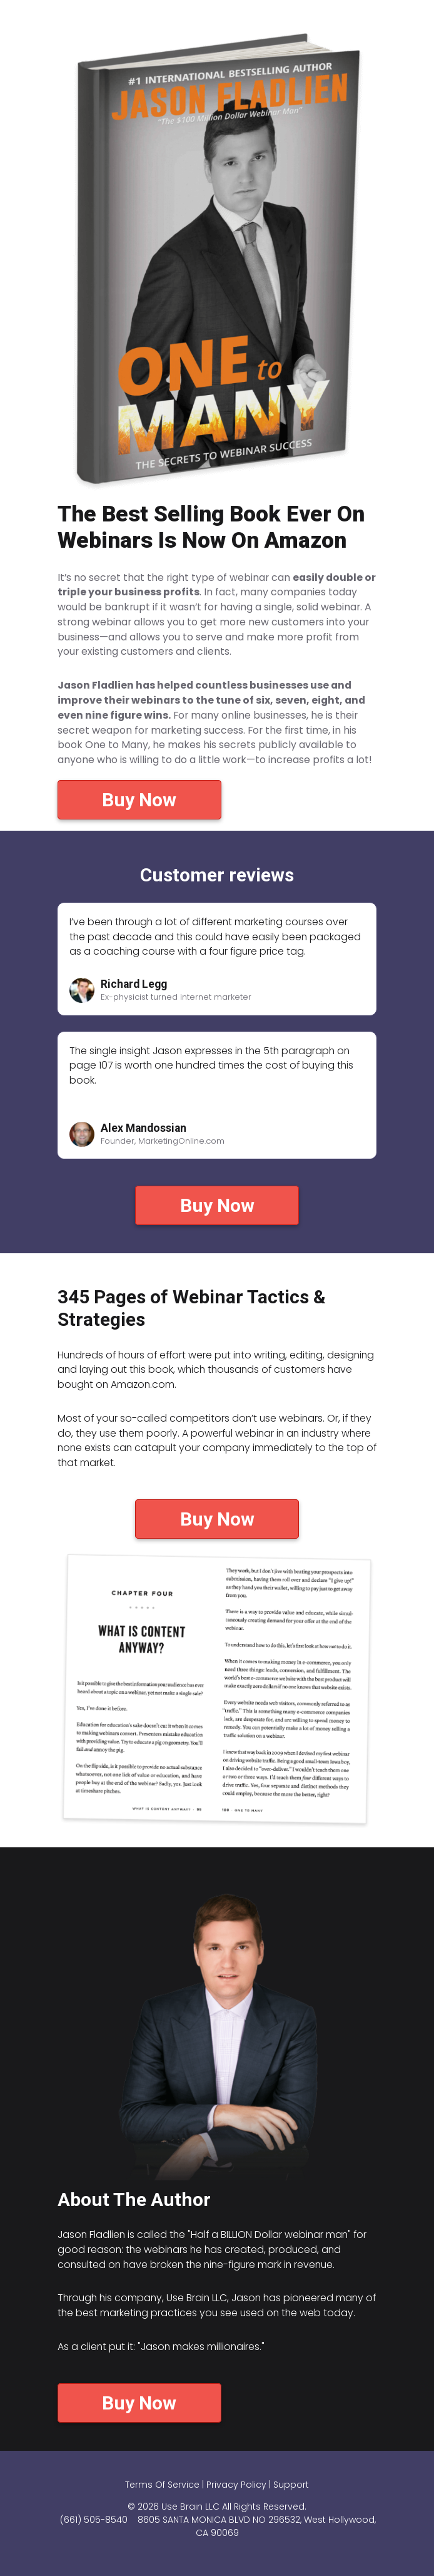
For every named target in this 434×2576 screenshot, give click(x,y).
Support (291, 2484)
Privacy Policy (236, 2484)
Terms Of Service (162, 2484)
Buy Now (139, 800)
